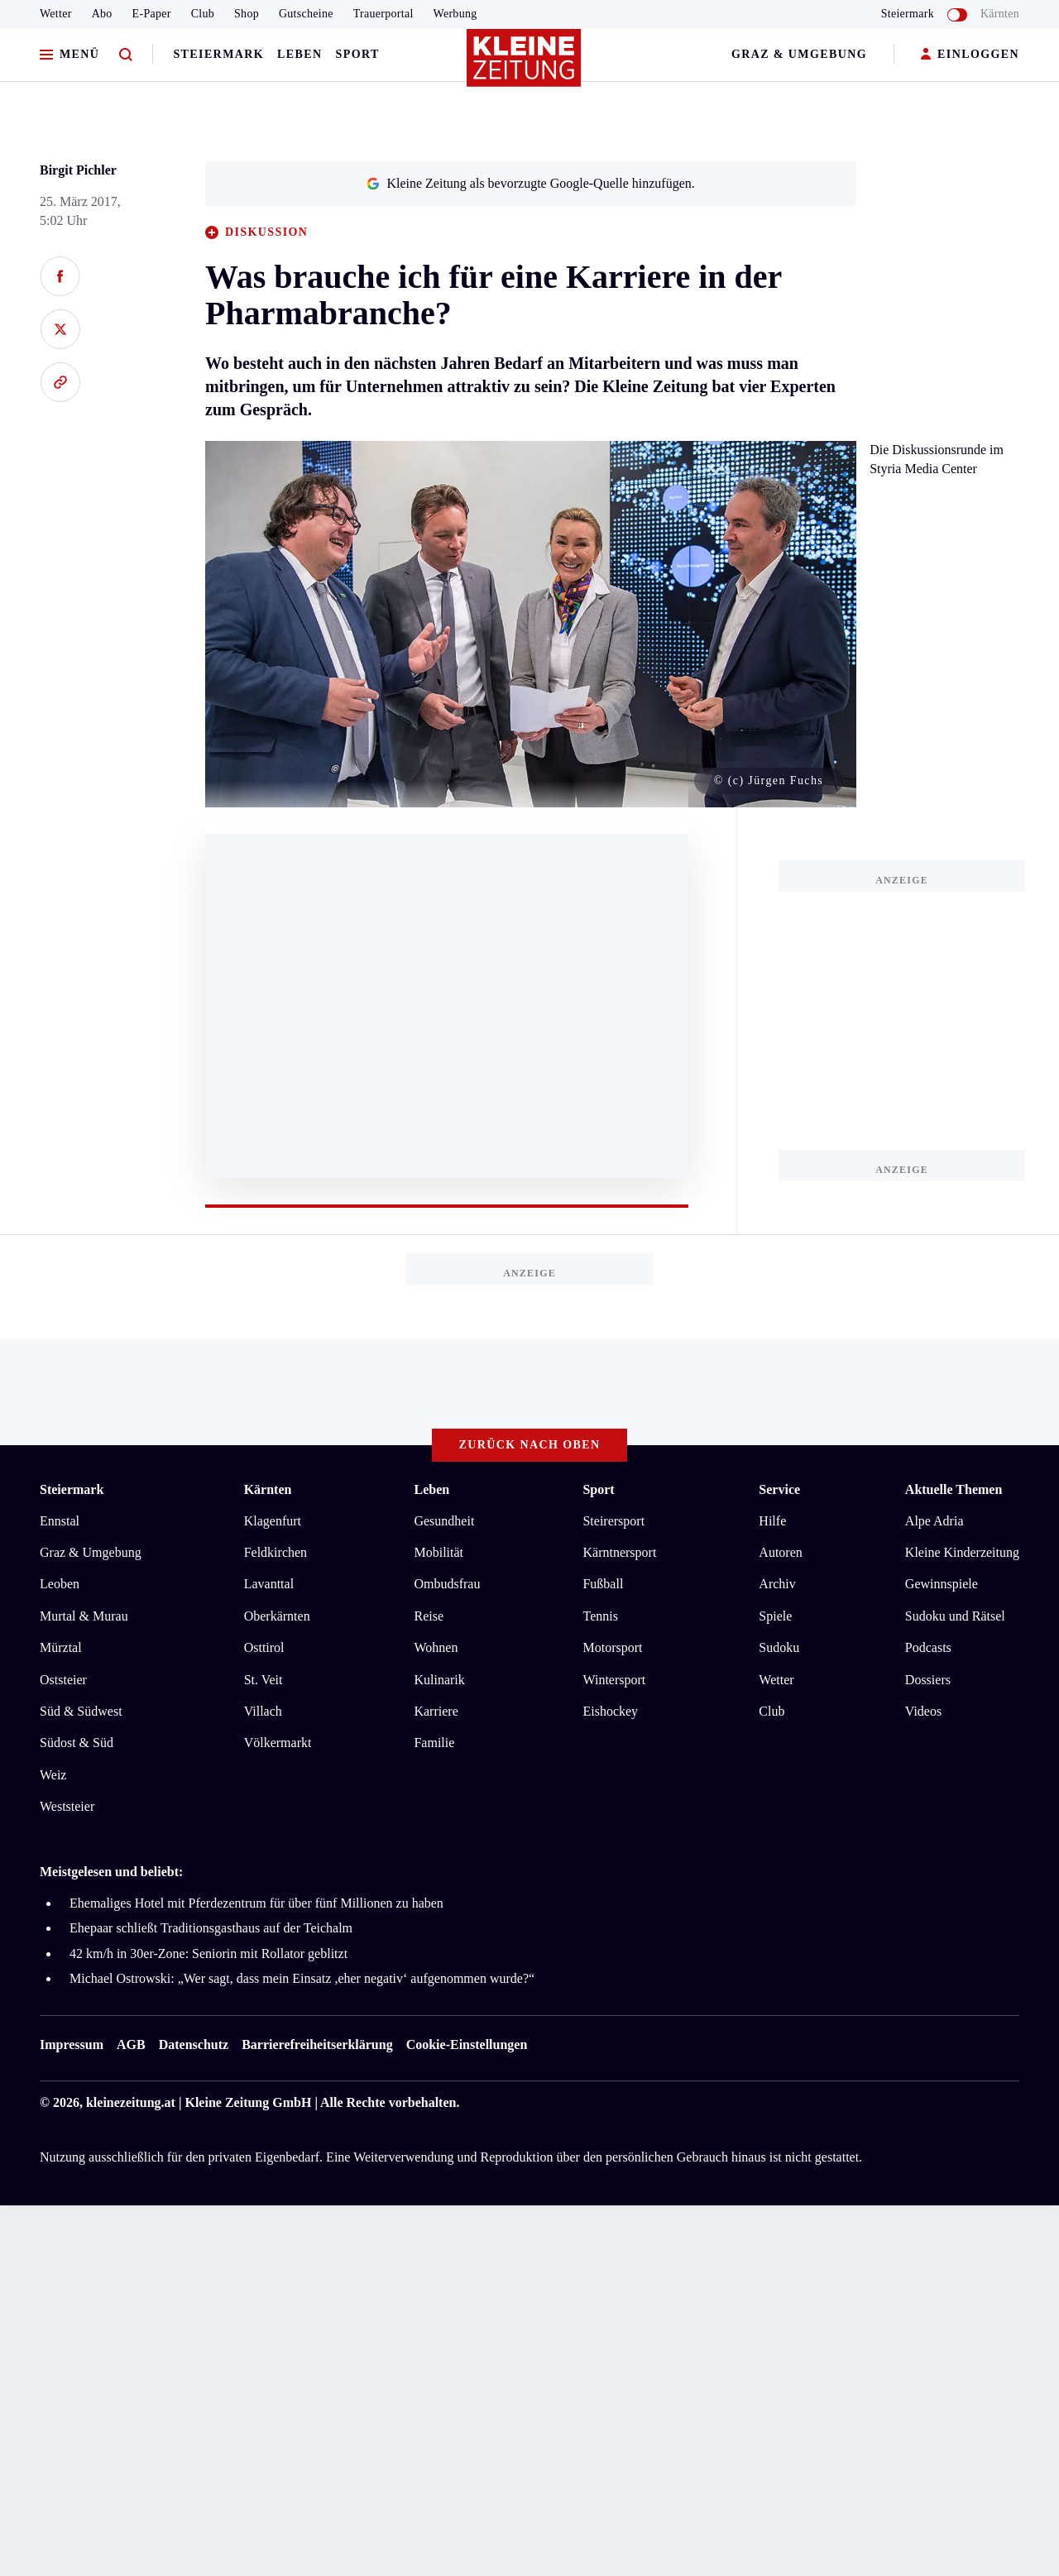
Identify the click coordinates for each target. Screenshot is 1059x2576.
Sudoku (779, 1647)
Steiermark (218, 54)
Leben (299, 54)
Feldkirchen (275, 1552)
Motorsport (612, 1647)
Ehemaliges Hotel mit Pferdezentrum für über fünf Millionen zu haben (256, 1903)
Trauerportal (383, 13)
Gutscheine (306, 13)
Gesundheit (444, 1521)
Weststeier (67, 1806)
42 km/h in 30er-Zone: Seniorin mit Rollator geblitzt (208, 1953)
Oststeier (63, 1680)
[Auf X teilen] (60, 329)
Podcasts (928, 1647)
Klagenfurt (272, 1521)
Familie (434, 1743)
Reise (428, 1616)
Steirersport (613, 1521)
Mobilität (438, 1552)
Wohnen (436, 1647)
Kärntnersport (619, 1552)
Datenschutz (193, 2044)
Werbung (455, 13)
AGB (131, 2044)
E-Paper (151, 13)
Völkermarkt (278, 1743)
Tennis (599, 1616)
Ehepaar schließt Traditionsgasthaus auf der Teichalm (210, 1928)
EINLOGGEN (970, 55)
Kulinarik (439, 1680)
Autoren (780, 1552)
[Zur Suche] (125, 55)
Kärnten (999, 13)
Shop (246, 13)
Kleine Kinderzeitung (962, 1552)
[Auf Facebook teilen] (60, 276)
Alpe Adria (934, 1521)
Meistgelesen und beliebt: (111, 1872)
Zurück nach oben (530, 1445)
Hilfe (772, 1521)
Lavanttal (269, 1584)
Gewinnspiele (941, 1584)
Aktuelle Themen (953, 1489)
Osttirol (264, 1647)
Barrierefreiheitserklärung (317, 2044)
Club (202, 13)
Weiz (53, 1775)
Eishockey (610, 1711)
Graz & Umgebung (799, 54)
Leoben (59, 1584)
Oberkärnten (277, 1616)
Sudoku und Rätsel (955, 1616)
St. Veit (263, 1680)
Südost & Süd (76, 1743)
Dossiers (928, 1680)
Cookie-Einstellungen (467, 2044)
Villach (263, 1711)
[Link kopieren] (60, 382)
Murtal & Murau (84, 1616)
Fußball (602, 1584)
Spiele (775, 1616)
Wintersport (613, 1680)
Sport (358, 54)
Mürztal (61, 1647)
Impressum (71, 2044)
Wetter (56, 13)
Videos (923, 1711)
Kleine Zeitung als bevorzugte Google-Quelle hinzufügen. (530, 183)
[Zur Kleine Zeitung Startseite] (525, 65)
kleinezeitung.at (130, 2102)
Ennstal (59, 1521)
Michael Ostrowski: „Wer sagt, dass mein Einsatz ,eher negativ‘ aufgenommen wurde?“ (301, 1978)
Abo (102, 13)
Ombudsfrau (447, 1584)
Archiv (777, 1584)
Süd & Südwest (81, 1711)
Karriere (436, 1711)
